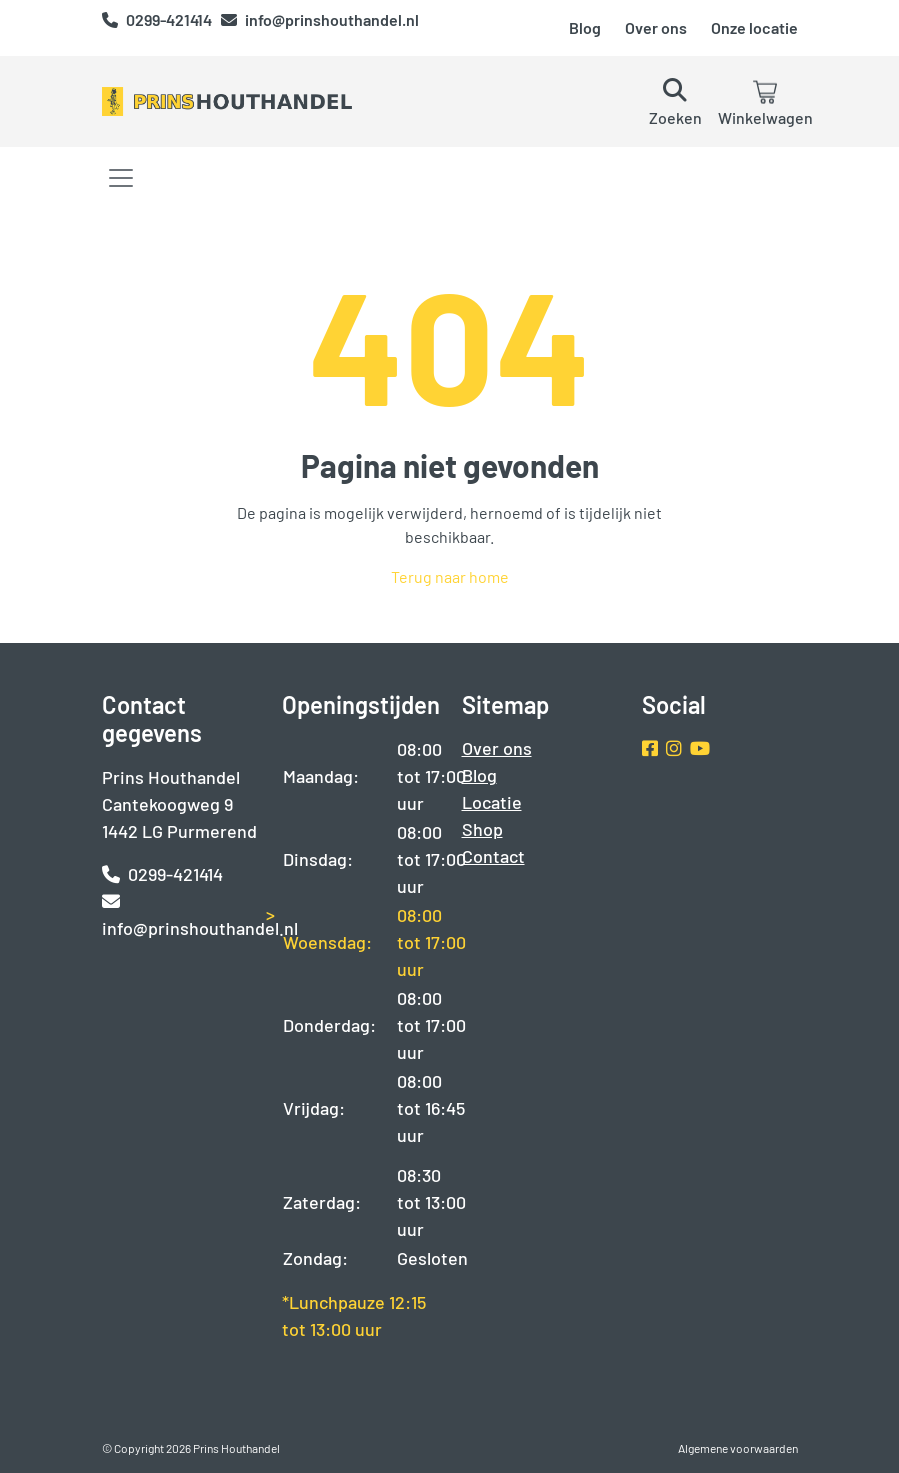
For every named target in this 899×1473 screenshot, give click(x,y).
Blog (585, 27)
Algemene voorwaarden (738, 1448)
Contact (493, 856)
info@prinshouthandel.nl (320, 19)
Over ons (656, 27)
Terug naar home (450, 576)
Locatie (492, 802)
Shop (482, 829)
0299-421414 (158, 19)
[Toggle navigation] (121, 178)
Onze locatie (754, 27)
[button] (675, 101)
